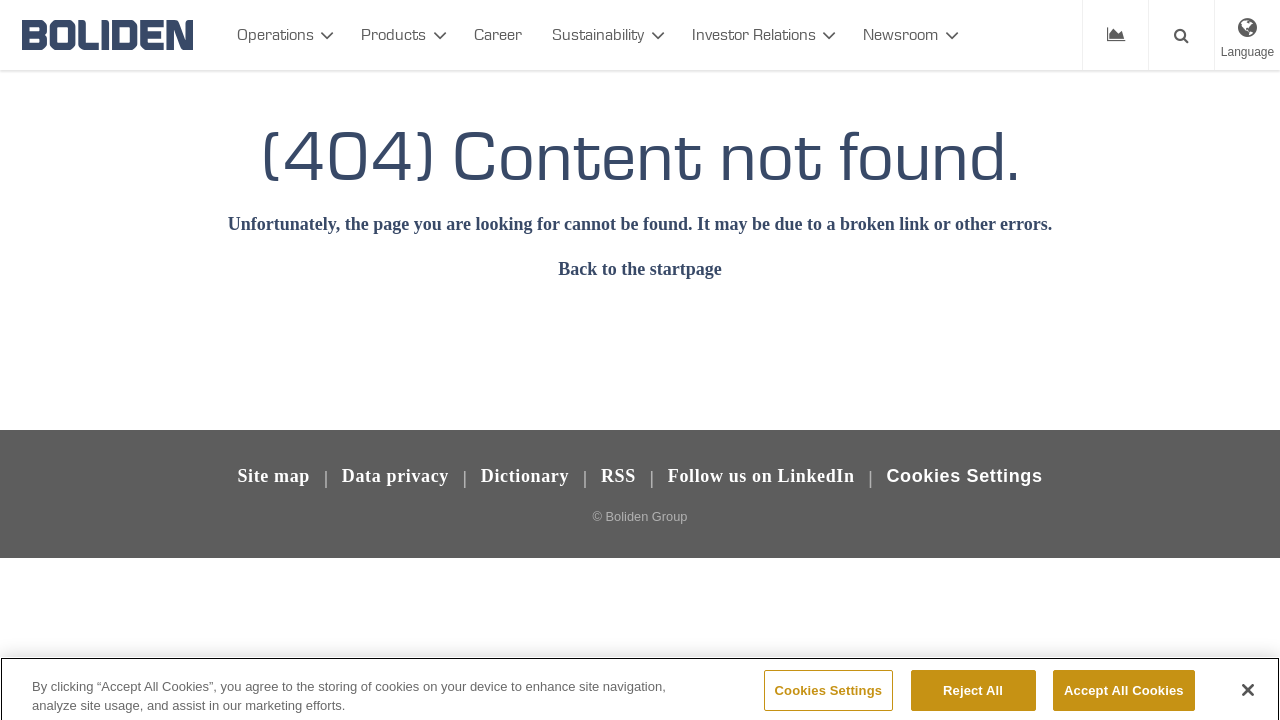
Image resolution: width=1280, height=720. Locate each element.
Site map (273, 476)
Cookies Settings (964, 476)
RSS (618, 476)
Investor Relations (754, 34)
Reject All (973, 698)
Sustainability (598, 34)
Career (498, 34)
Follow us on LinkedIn (761, 476)
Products (393, 34)
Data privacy (395, 476)
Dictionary (525, 476)
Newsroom (900, 34)
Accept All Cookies (1124, 698)
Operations (275, 34)
